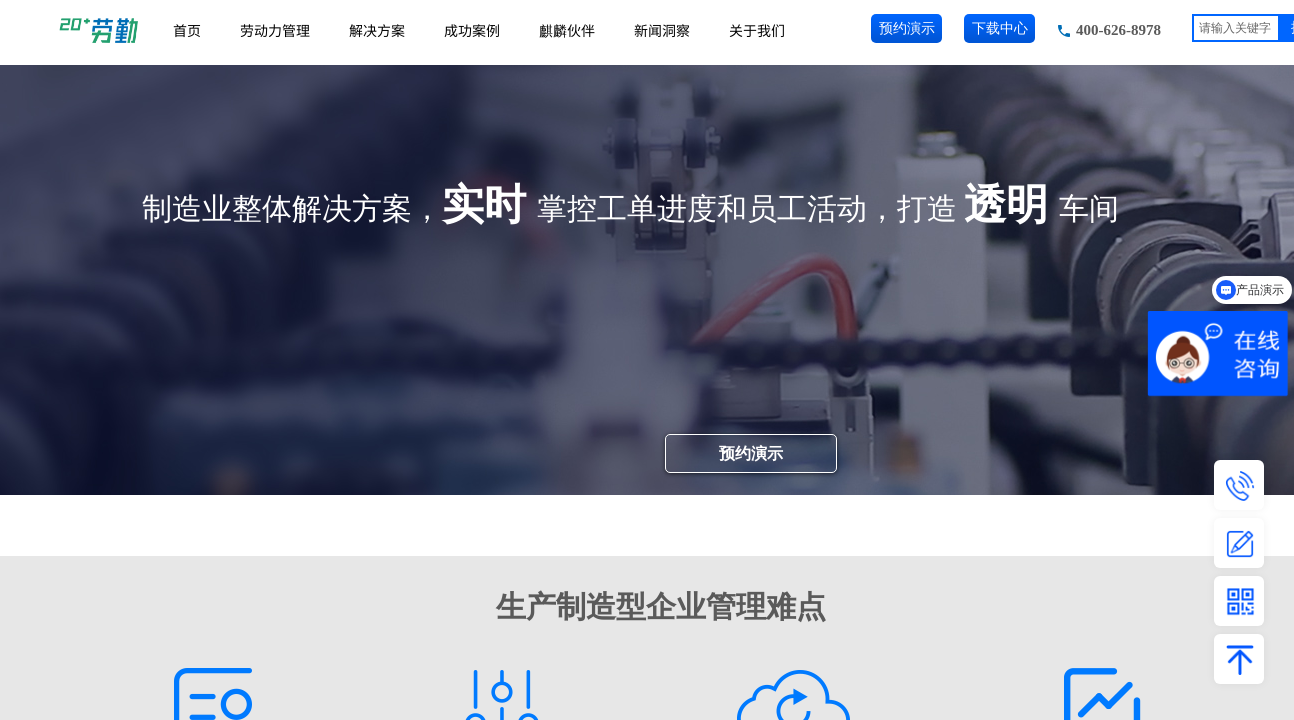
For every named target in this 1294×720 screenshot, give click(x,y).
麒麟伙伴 (567, 30)
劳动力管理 (275, 30)
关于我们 (757, 30)
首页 (187, 30)
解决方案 (377, 30)
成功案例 (472, 30)
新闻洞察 (662, 30)
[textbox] (1236, 28)
